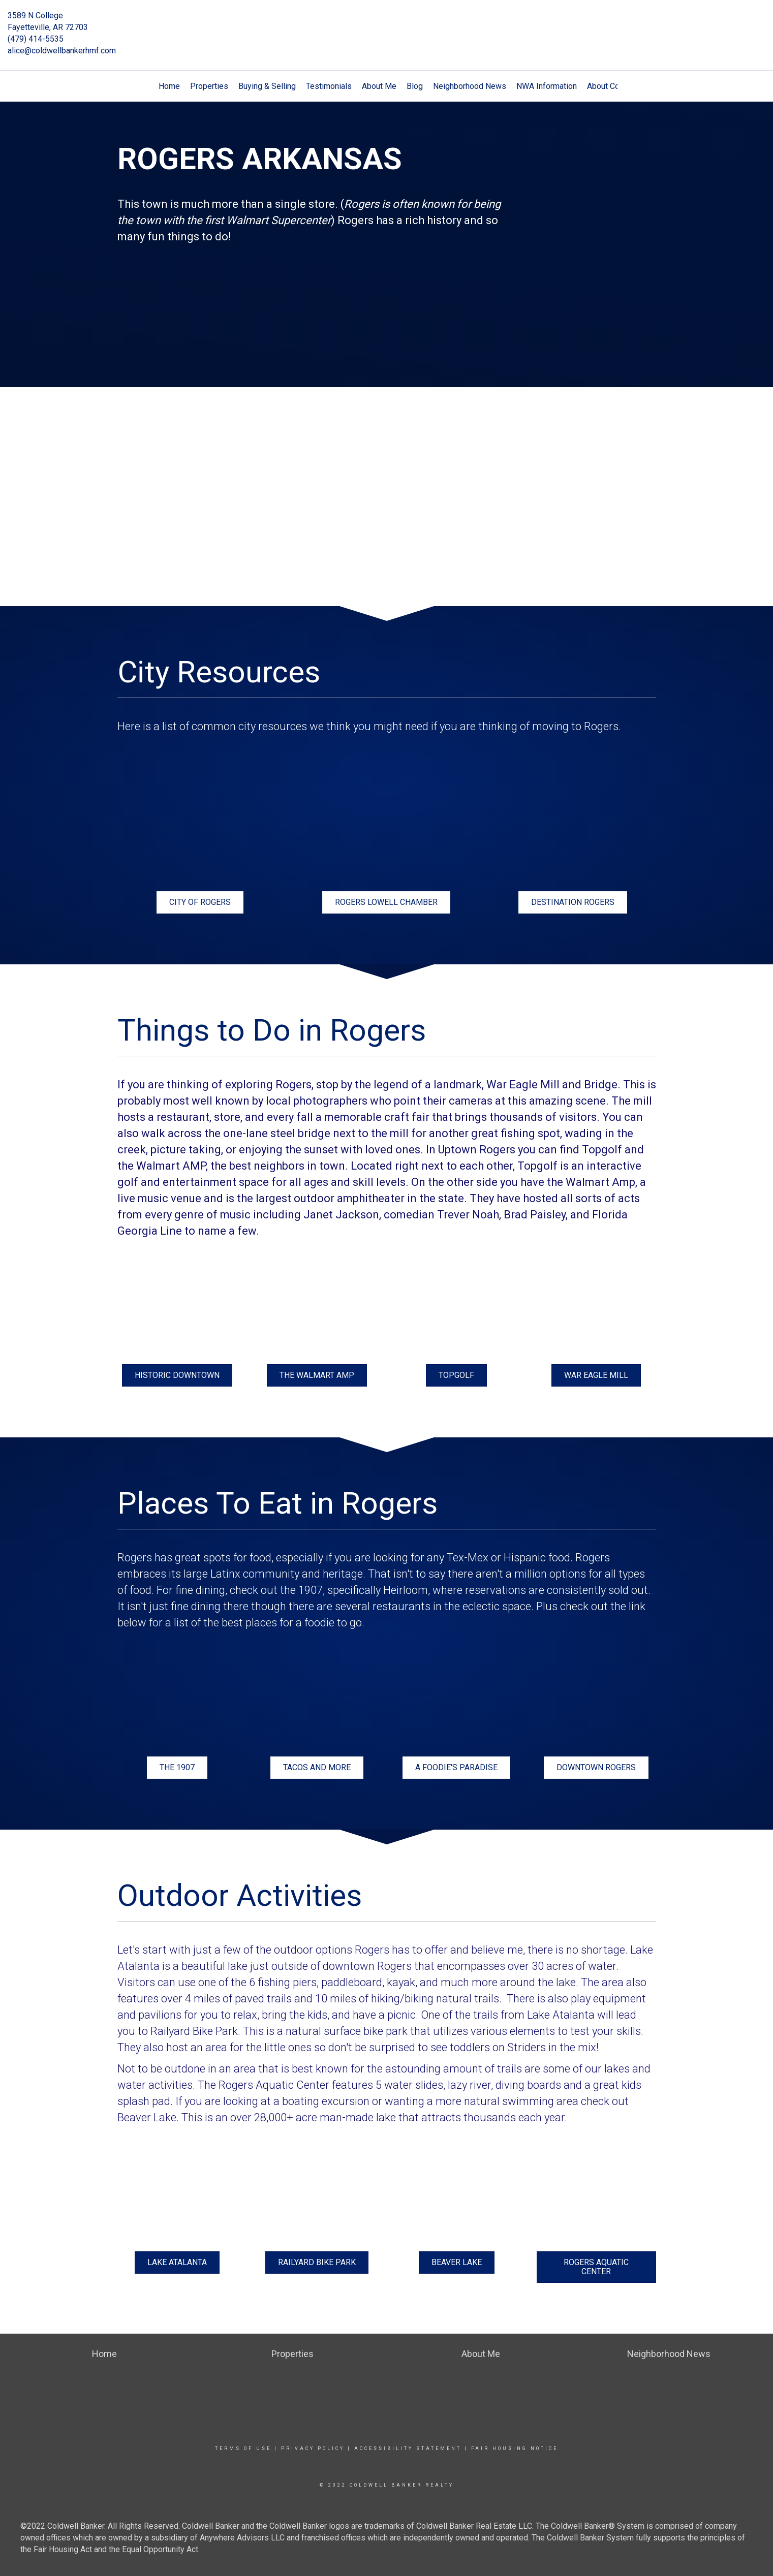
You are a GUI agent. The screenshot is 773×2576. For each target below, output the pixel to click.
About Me (379, 86)
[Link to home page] (386, 23)
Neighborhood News (469, 86)
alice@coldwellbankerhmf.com (62, 50)
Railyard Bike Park (194, 2031)
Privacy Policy (313, 2448)
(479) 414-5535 (36, 39)
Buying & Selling (267, 86)
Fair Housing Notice (514, 2448)
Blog (415, 86)
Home (169, 86)
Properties (209, 86)
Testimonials (329, 86)
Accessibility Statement (407, 2448)
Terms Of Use (243, 2448)
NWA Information (546, 86)
